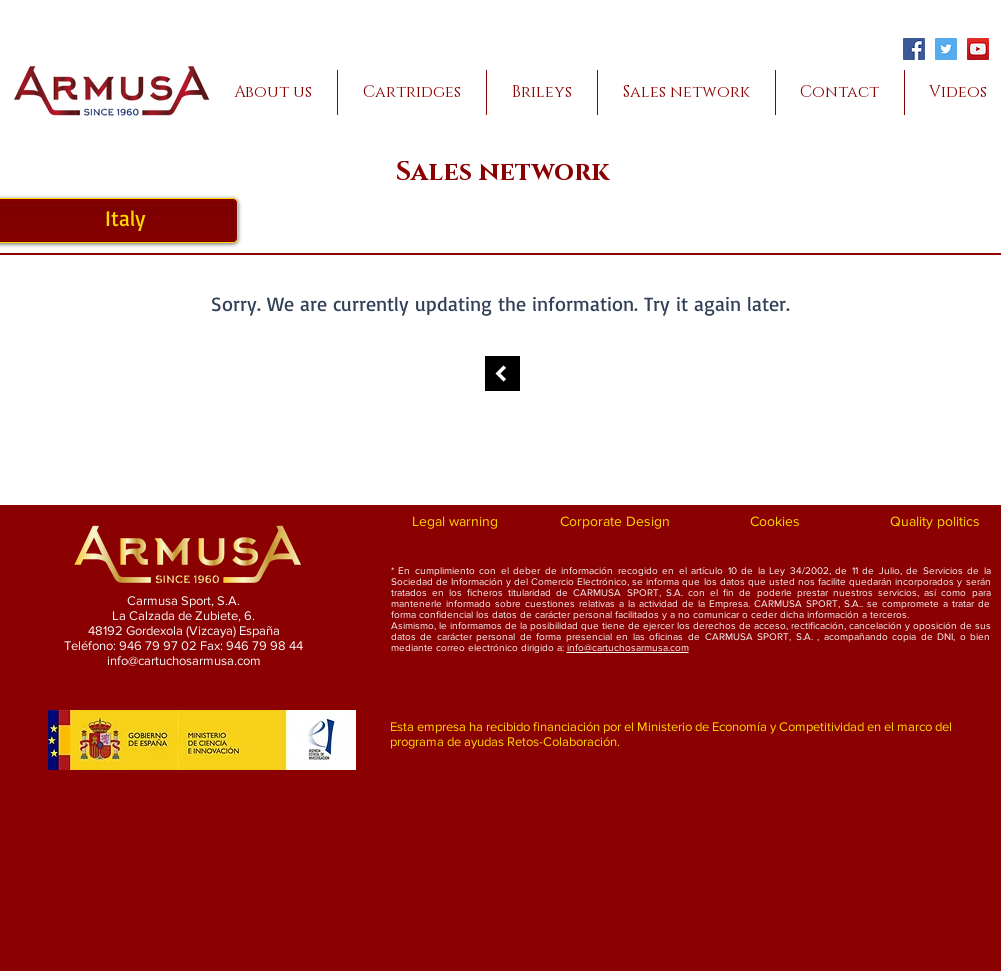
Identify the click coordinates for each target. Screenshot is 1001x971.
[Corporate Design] (615, 522)
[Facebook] (914, 49)
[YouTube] (978, 49)
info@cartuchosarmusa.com (628, 647)
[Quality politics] (935, 522)
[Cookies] (775, 522)
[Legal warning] (455, 522)
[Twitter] (946, 49)
